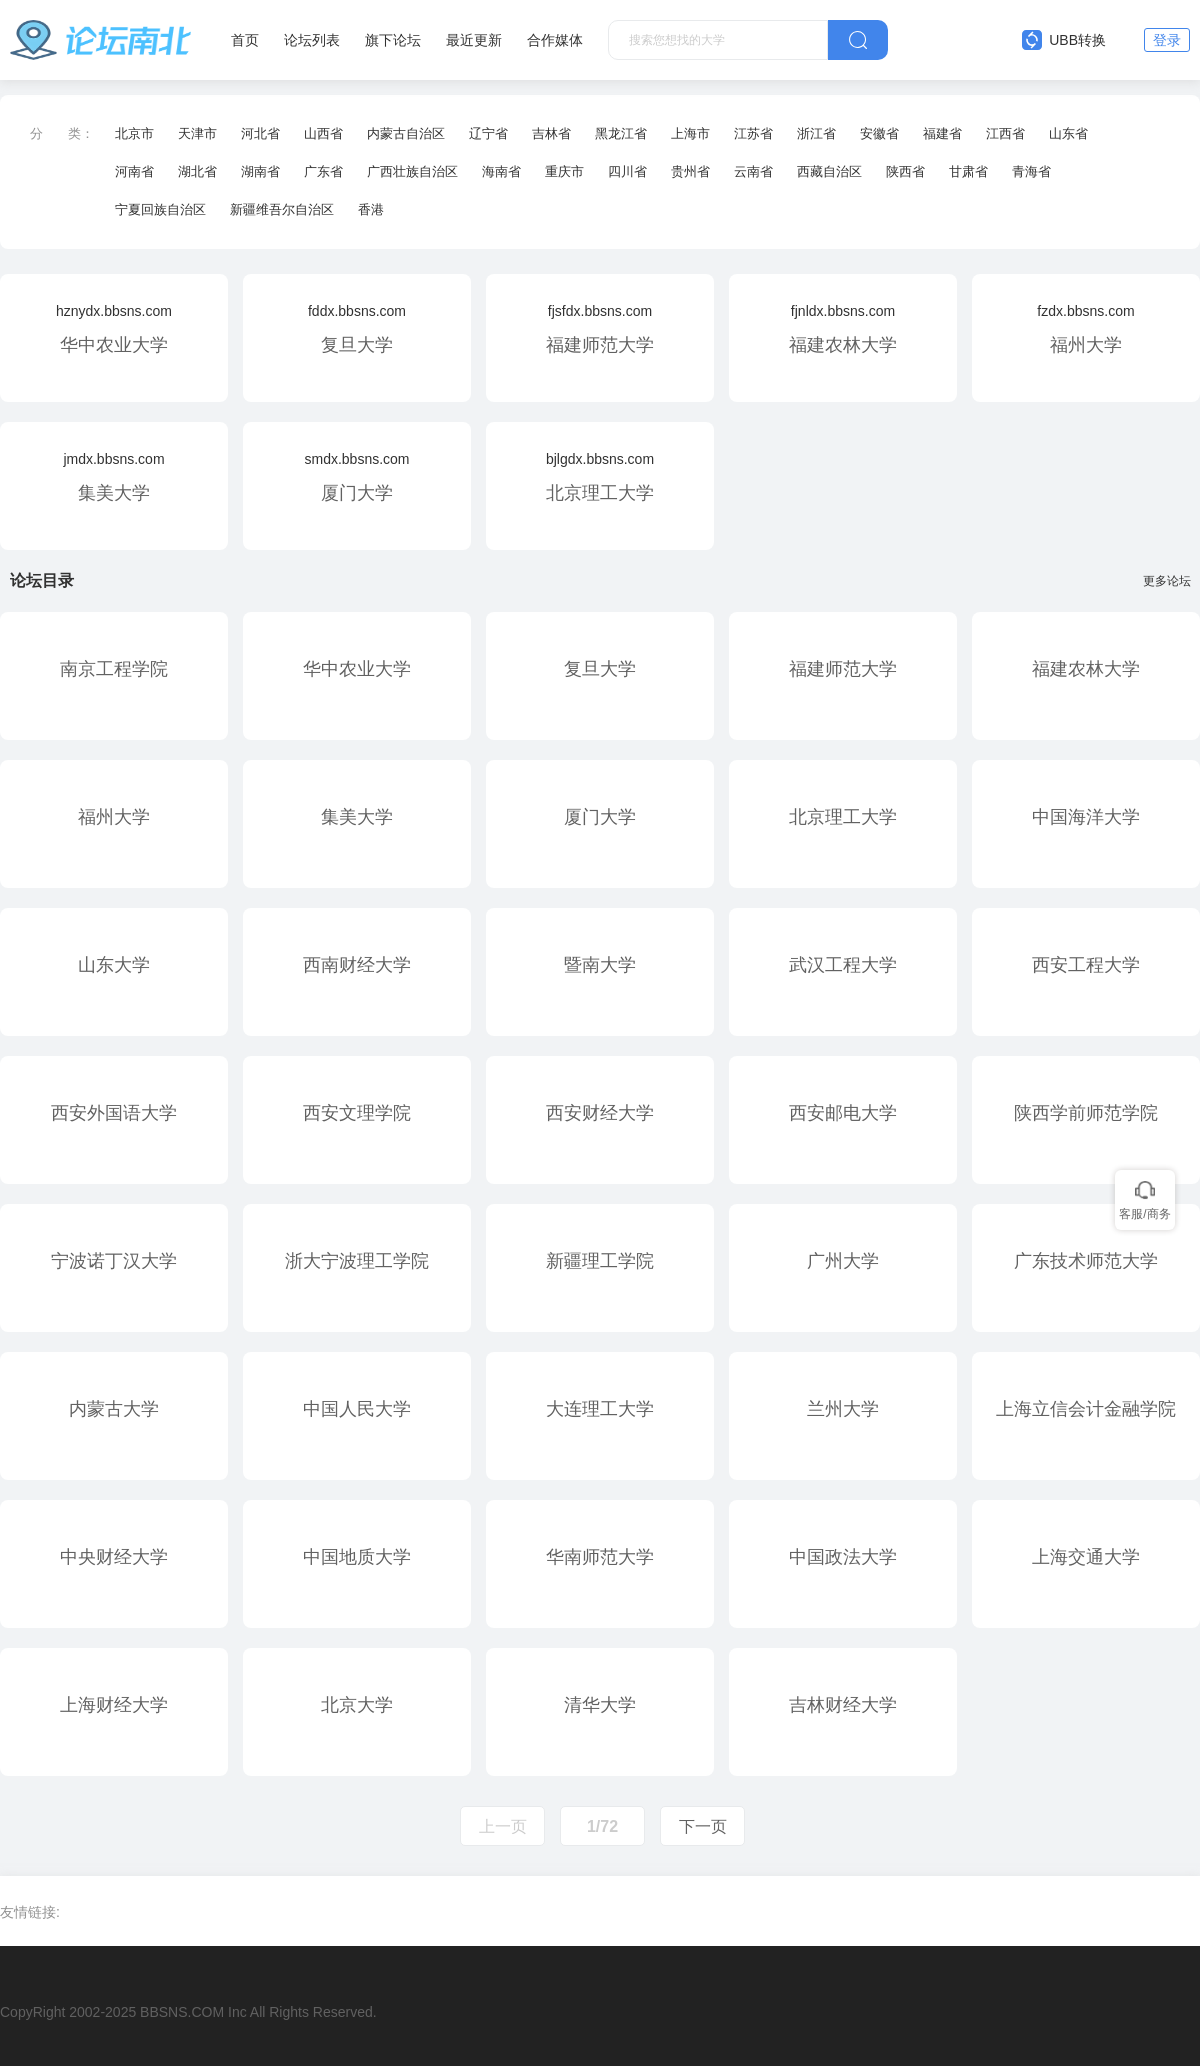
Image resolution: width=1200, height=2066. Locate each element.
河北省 (260, 133)
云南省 (753, 171)
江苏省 (753, 133)
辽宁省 (488, 133)
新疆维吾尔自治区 (282, 209)
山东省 (1068, 133)
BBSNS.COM (182, 2012)
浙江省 (816, 133)
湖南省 (260, 171)
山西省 (323, 133)
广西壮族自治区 (412, 171)
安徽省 (879, 133)
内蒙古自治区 (406, 133)
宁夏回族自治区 (160, 209)
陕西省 (905, 171)
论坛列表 (312, 40)
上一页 (503, 1826)
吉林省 (551, 133)
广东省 (323, 171)
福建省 (942, 133)
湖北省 (197, 171)
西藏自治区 (829, 171)
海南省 (501, 171)
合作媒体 (555, 40)
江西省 (1005, 133)
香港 (371, 209)
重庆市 (564, 171)
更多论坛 (1171, 581)
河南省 (134, 171)
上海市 (690, 133)
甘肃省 (968, 171)
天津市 (197, 133)
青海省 (1031, 171)
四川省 (627, 171)
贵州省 (690, 171)
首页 (245, 40)
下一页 (703, 1826)
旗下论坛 (393, 40)
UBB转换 (1064, 40)
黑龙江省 (621, 133)
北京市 (134, 133)
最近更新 (474, 40)
